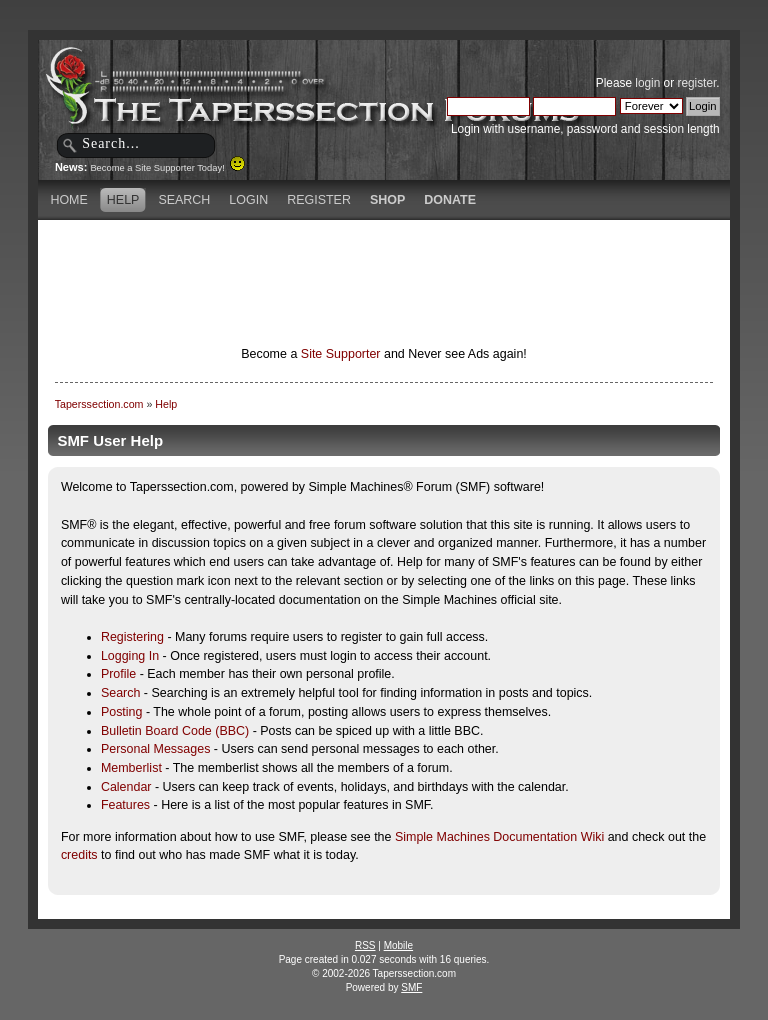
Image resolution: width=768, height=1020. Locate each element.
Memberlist (131, 768)
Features (125, 805)
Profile (118, 674)
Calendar (126, 787)
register (696, 83)
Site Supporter (341, 354)
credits (79, 855)
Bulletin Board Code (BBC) (175, 731)
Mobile (398, 945)
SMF (411, 987)
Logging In (130, 656)
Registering (132, 637)
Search (121, 693)
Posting (122, 712)
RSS (365, 945)
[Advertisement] (384, 255)
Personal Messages (156, 749)
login (647, 83)
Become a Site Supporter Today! (167, 168)
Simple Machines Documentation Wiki (499, 837)
